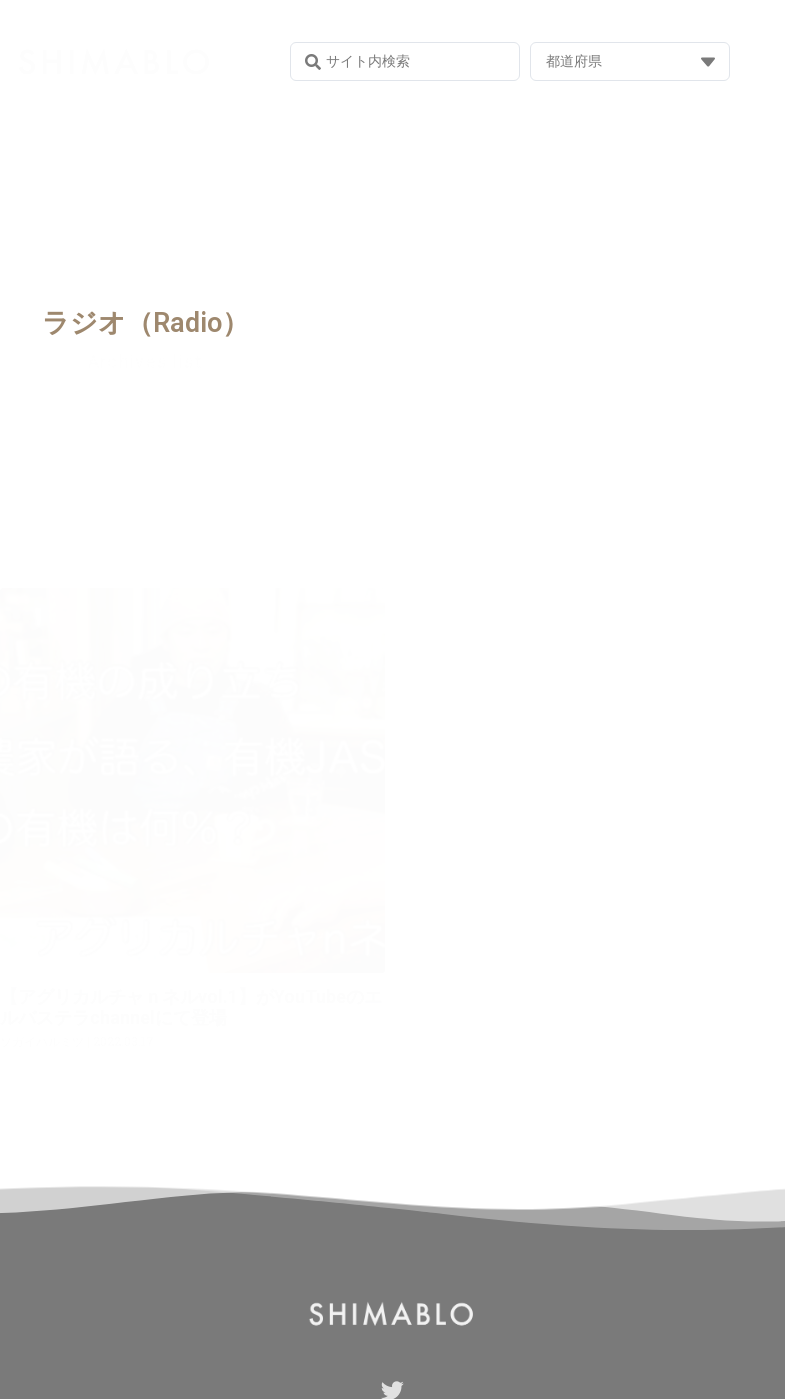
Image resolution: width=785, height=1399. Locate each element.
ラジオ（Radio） (145, 323)
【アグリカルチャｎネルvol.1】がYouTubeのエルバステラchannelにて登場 (191, 1007)
